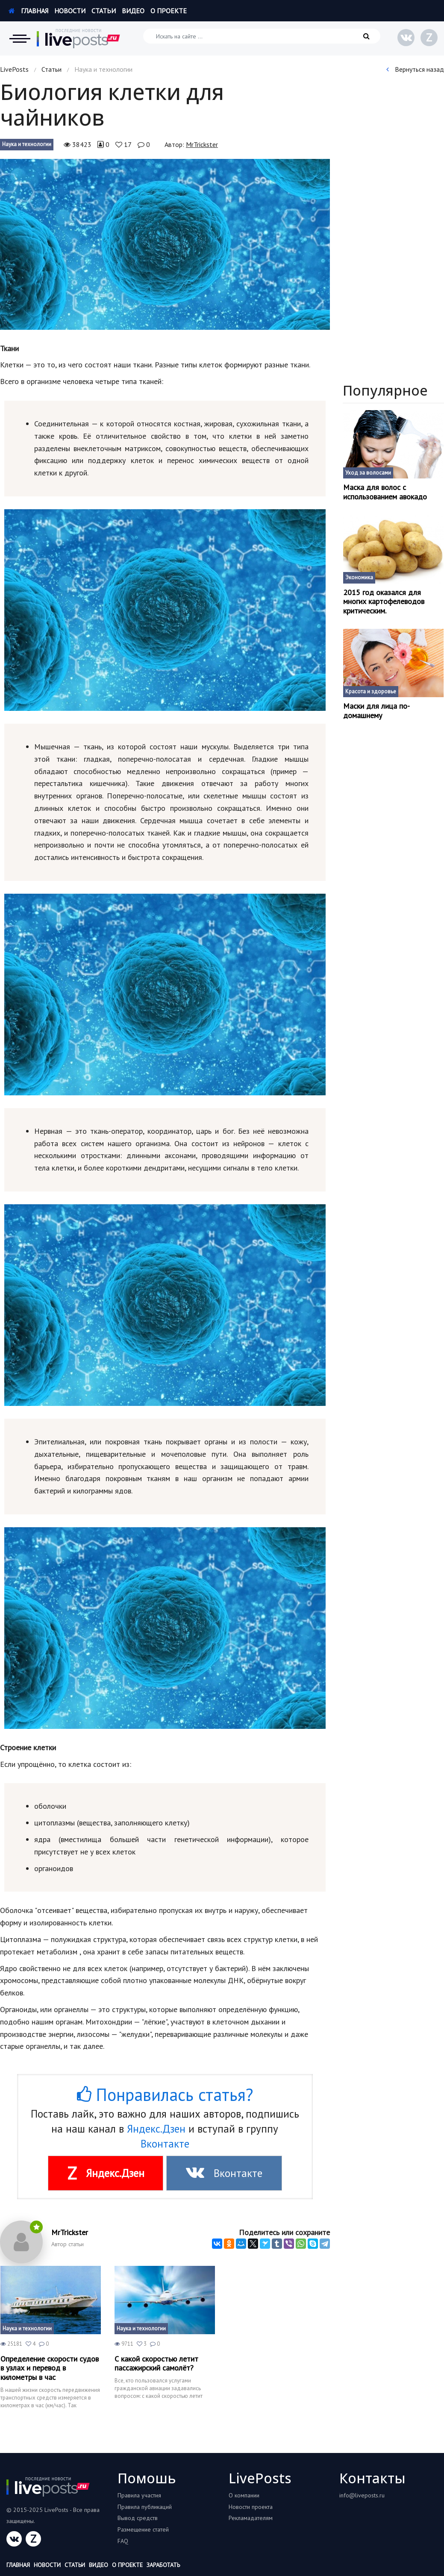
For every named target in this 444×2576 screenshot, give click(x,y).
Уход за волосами (368, 472)
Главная (28, 10)
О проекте (168, 10)
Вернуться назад (415, 69)
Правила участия (139, 2495)
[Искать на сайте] (261, 36)
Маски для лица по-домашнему (376, 710)
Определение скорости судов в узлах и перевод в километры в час (49, 2368)
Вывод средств (138, 2518)
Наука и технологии (26, 144)
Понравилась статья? (165, 2094)
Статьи (103, 10)
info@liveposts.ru (362, 2495)
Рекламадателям (251, 2518)
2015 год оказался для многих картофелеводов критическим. (383, 602)
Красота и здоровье (370, 691)
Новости (69, 10)
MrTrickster (202, 144)
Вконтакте (165, 2144)
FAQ (123, 2541)
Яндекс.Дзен (156, 2129)
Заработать (163, 2565)
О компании (244, 2495)
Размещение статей (143, 2529)
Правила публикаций (145, 2507)
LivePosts (14, 69)
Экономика (359, 577)
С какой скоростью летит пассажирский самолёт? (156, 2363)
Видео (133, 10)
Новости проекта (251, 2507)
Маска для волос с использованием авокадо (385, 492)
